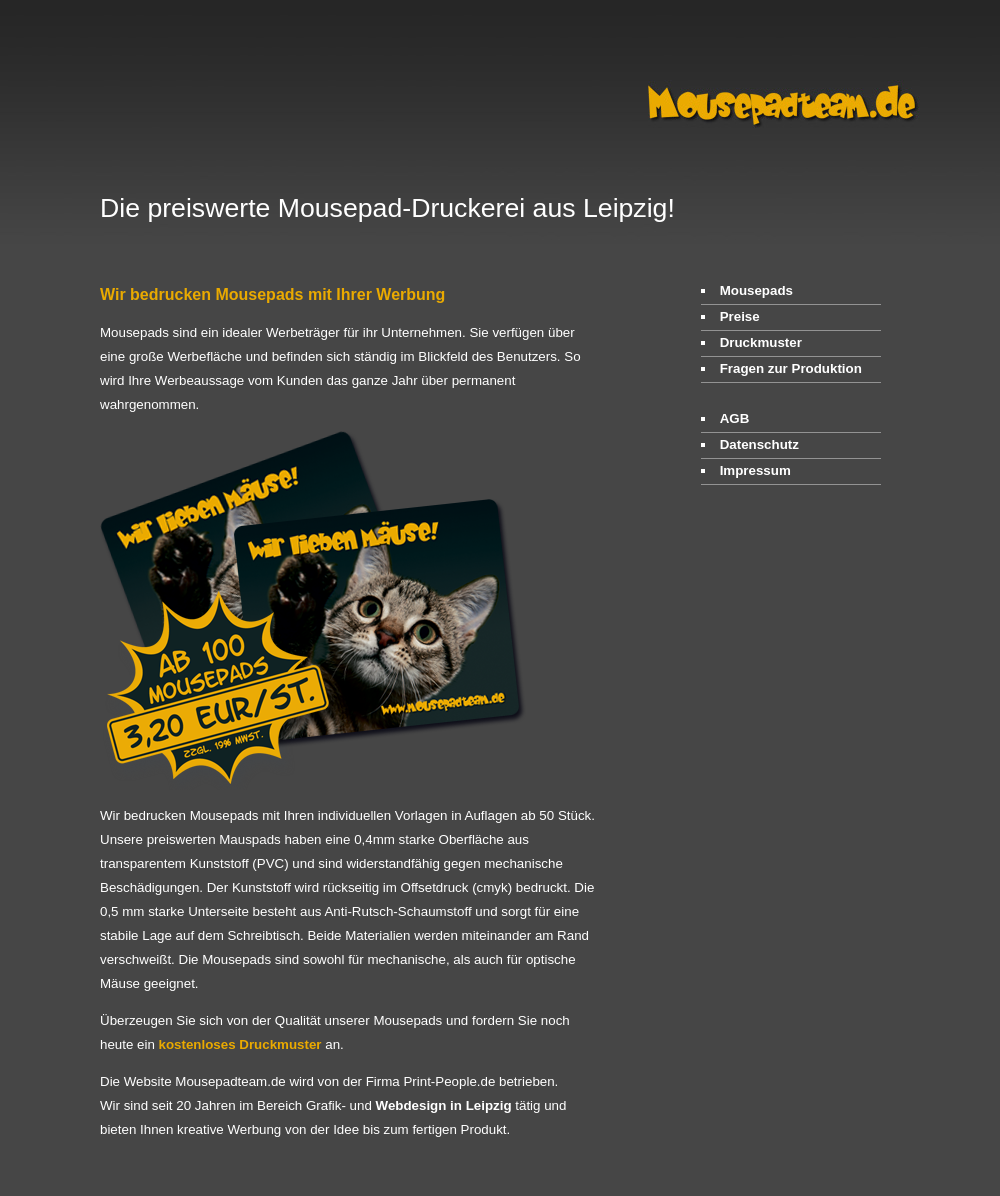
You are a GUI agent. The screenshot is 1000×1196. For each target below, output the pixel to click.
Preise (740, 316)
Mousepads (756, 290)
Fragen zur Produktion (791, 368)
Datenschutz (759, 444)
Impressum (755, 470)
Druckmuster (761, 342)
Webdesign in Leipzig (444, 1105)
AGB (735, 418)
